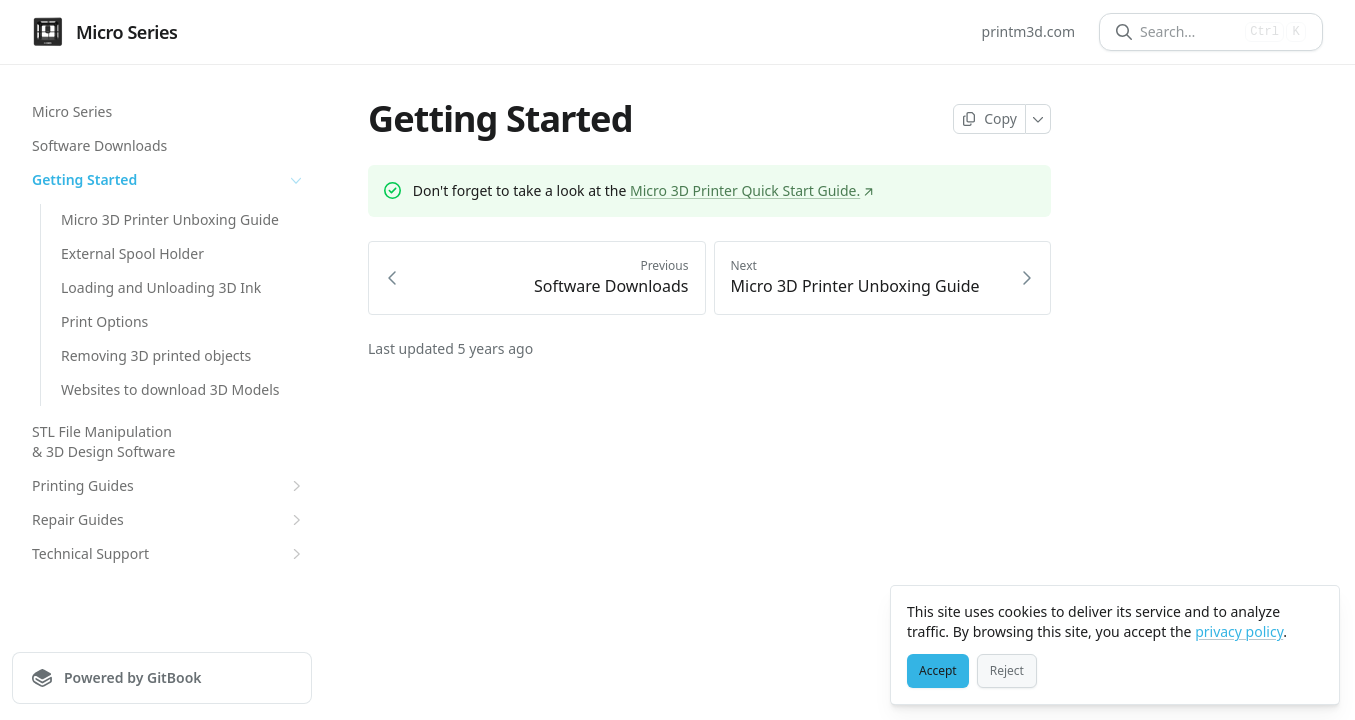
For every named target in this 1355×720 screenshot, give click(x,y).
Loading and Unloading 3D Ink (161, 287)
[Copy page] (989, 119)
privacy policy (1239, 631)
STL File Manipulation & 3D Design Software (103, 441)
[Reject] (1007, 671)
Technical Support (169, 554)
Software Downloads (99, 145)
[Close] (1315, 610)
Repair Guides (169, 520)
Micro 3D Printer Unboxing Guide (170, 219)
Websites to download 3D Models (170, 389)
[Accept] (938, 671)
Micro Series (72, 111)
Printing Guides (169, 486)
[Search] (1188, 32)
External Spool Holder (132, 253)
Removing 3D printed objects (156, 355)
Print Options (104, 321)
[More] (1038, 119)
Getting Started (169, 180)
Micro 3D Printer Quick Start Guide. (752, 190)
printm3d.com (1028, 31)
